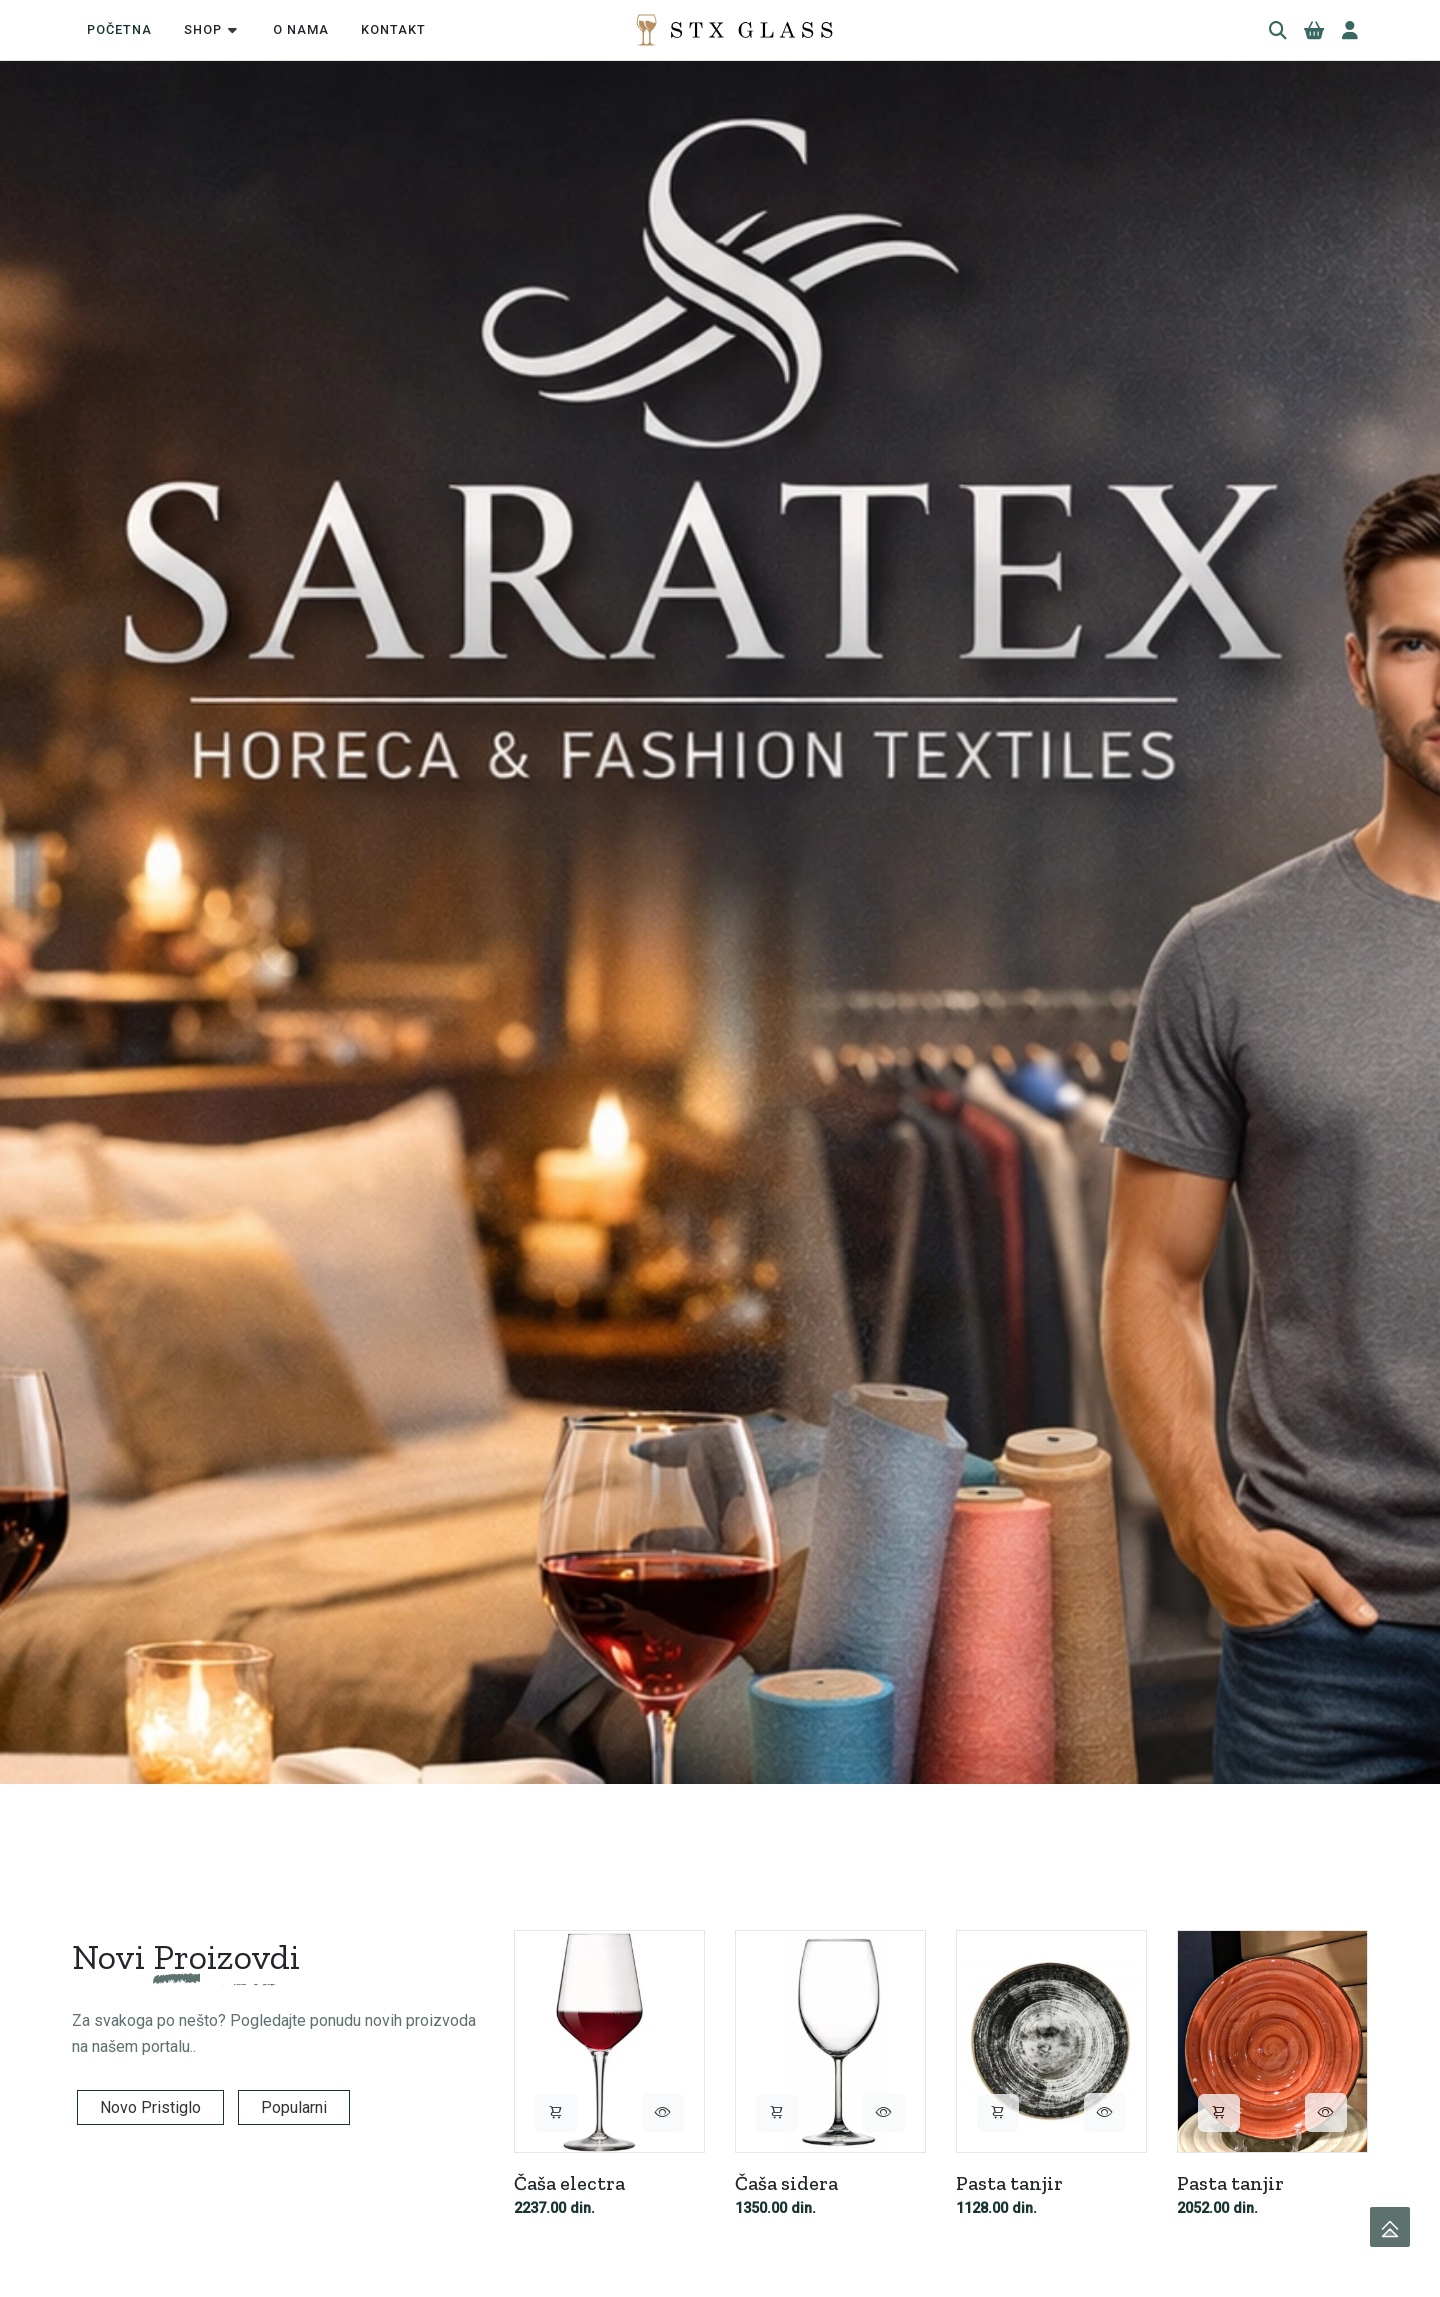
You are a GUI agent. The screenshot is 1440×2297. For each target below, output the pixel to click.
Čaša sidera (786, 2182)
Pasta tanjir (1009, 2182)
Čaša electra (569, 2182)
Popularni (294, 2107)
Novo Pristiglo (150, 2107)
